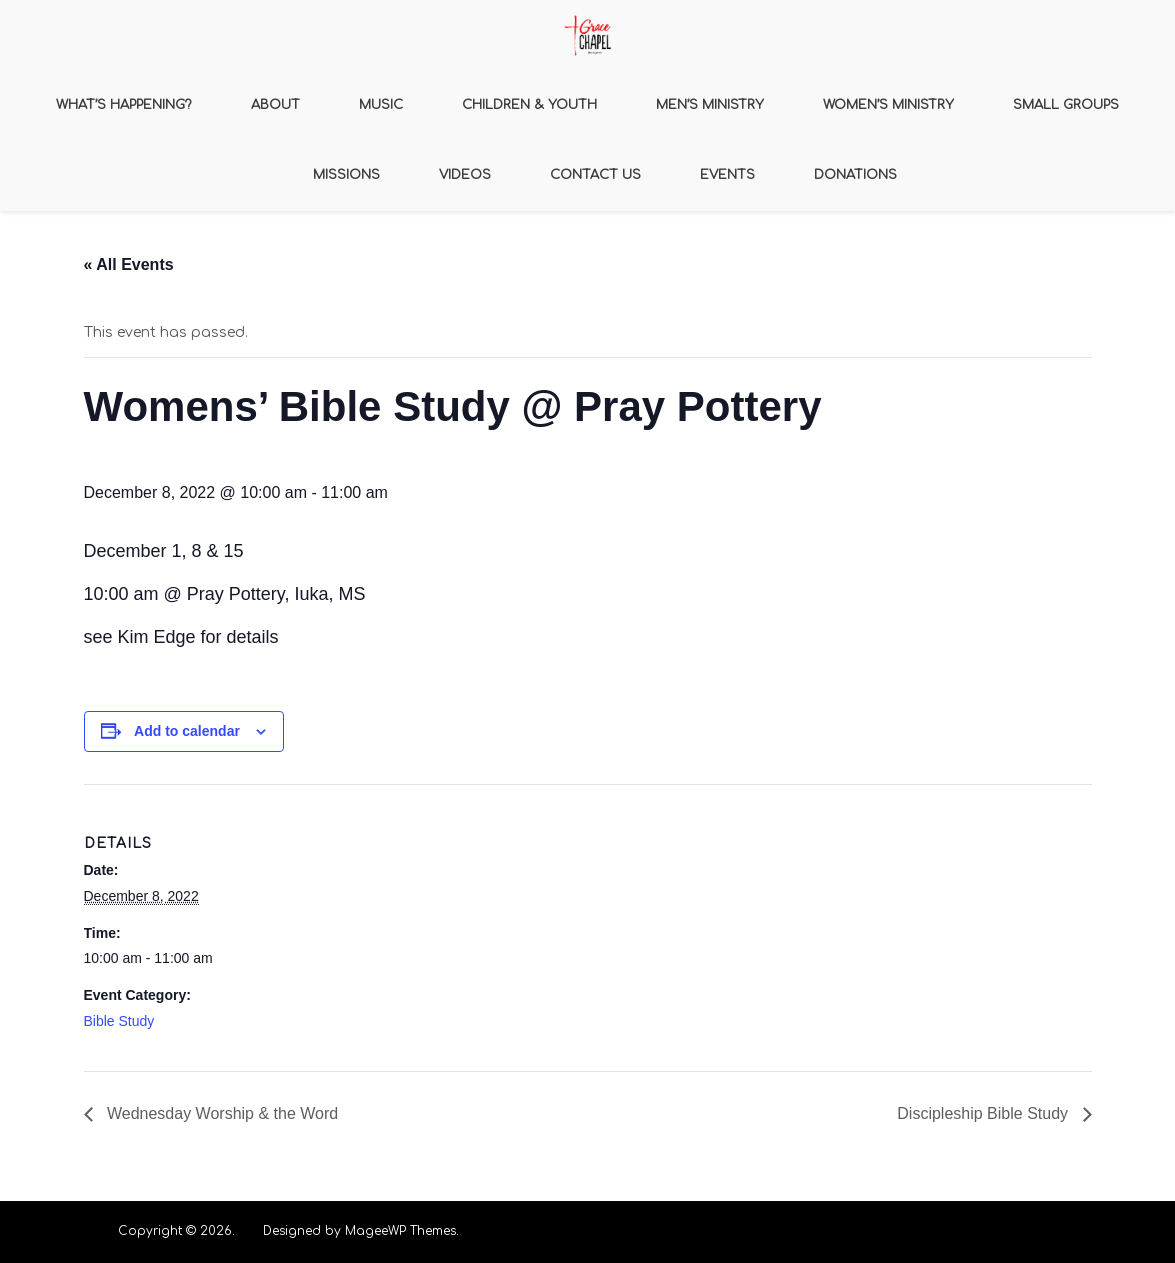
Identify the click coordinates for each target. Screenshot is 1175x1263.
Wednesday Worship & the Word (221, 1113)
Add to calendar (187, 731)
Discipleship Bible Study (984, 1113)
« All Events (129, 264)
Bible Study (119, 1021)
